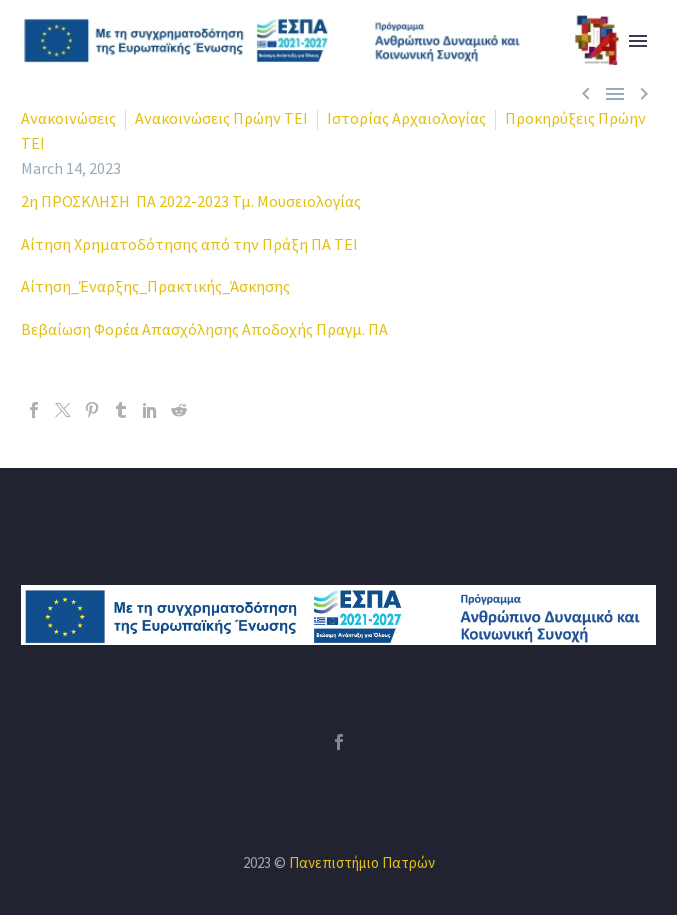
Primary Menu (638, 41)
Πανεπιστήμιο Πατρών (362, 862)
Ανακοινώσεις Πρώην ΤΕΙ (221, 118)
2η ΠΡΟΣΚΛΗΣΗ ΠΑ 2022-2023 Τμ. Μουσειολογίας (191, 201)
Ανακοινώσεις (68, 118)
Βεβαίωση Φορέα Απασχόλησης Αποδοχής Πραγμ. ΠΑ (204, 329)
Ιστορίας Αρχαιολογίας (406, 118)
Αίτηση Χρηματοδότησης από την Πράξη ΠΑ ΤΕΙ (189, 244)
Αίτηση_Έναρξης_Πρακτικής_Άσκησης (155, 286)
